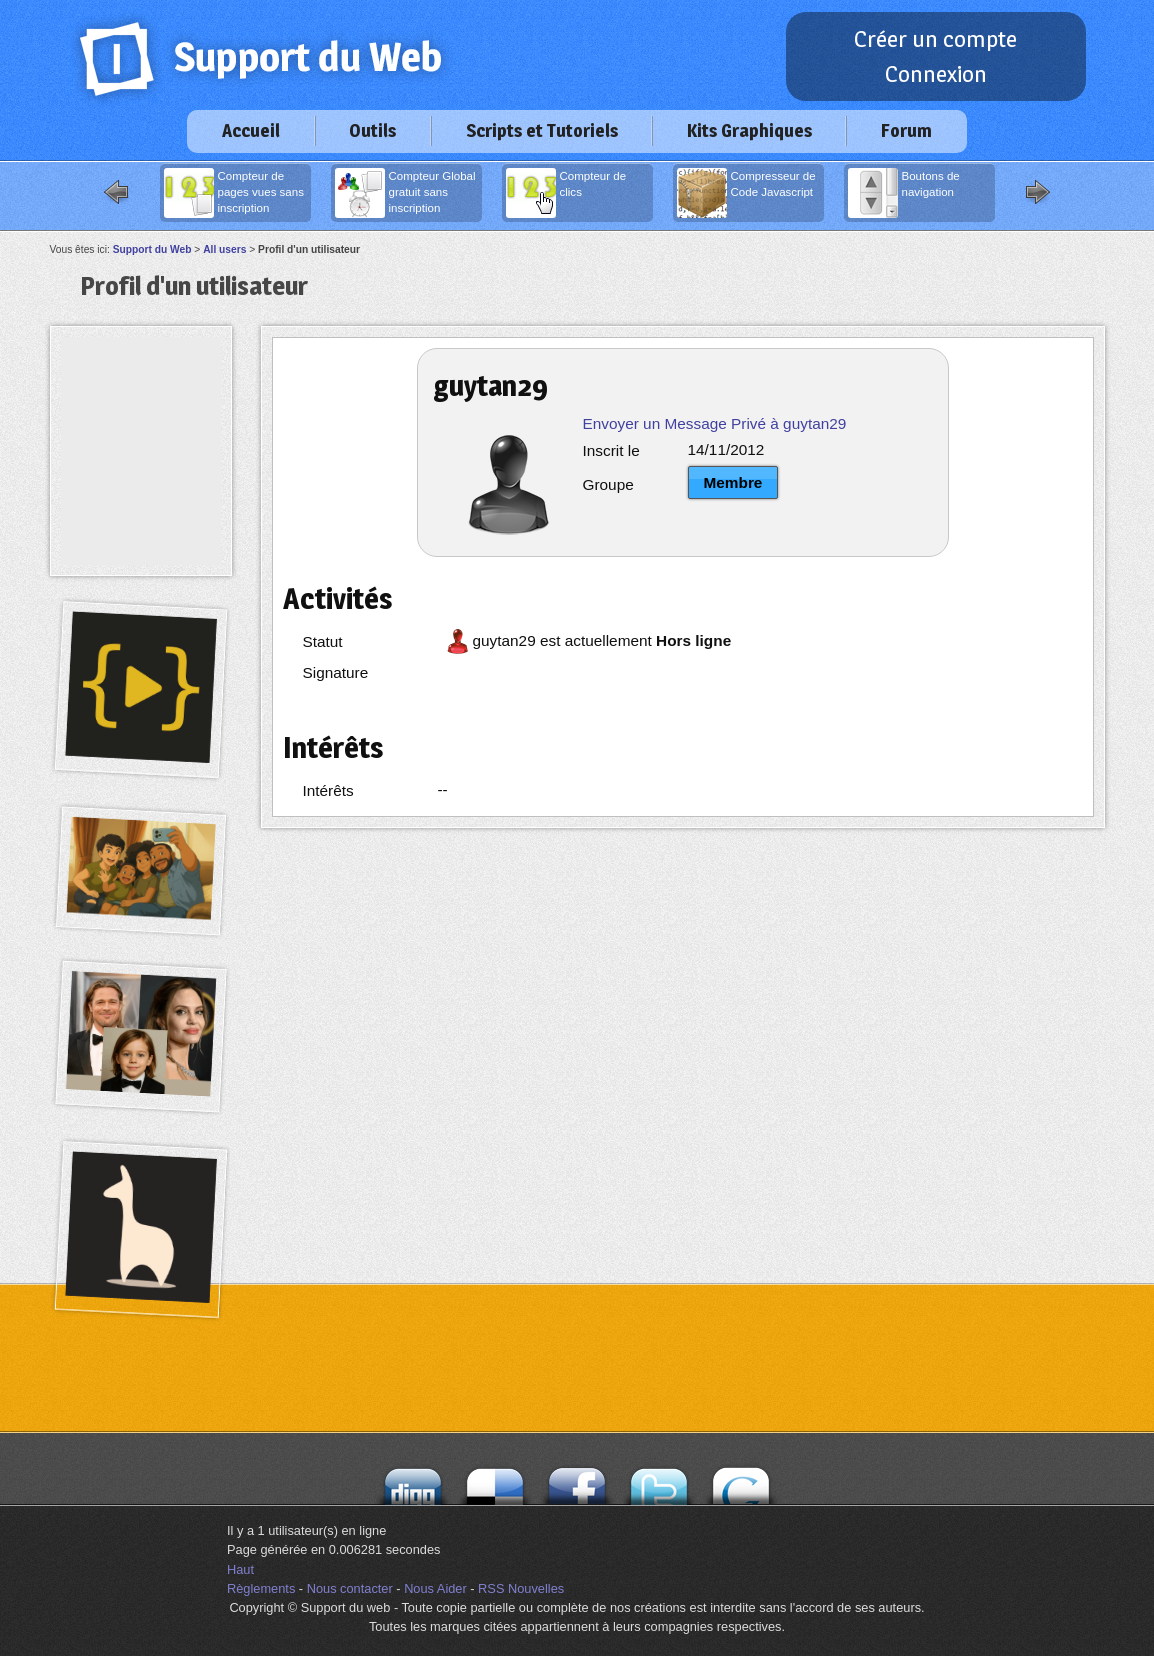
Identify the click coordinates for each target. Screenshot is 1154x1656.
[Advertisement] (141, 382)
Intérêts (328, 790)
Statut (323, 641)
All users (224, 249)
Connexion (936, 74)
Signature (336, 672)
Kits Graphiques (749, 130)
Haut (240, 1569)
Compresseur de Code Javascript (746, 193)
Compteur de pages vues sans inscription (234, 193)
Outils (372, 130)
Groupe (608, 484)
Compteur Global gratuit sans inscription (405, 193)
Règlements (261, 1588)
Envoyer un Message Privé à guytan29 (715, 423)
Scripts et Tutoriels (542, 130)
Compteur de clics (566, 193)
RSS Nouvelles (521, 1588)
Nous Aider (435, 1588)
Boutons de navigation (904, 193)
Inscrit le (611, 450)
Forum (906, 130)
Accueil (251, 130)
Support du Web (152, 249)
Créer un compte (935, 39)
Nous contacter (350, 1588)
